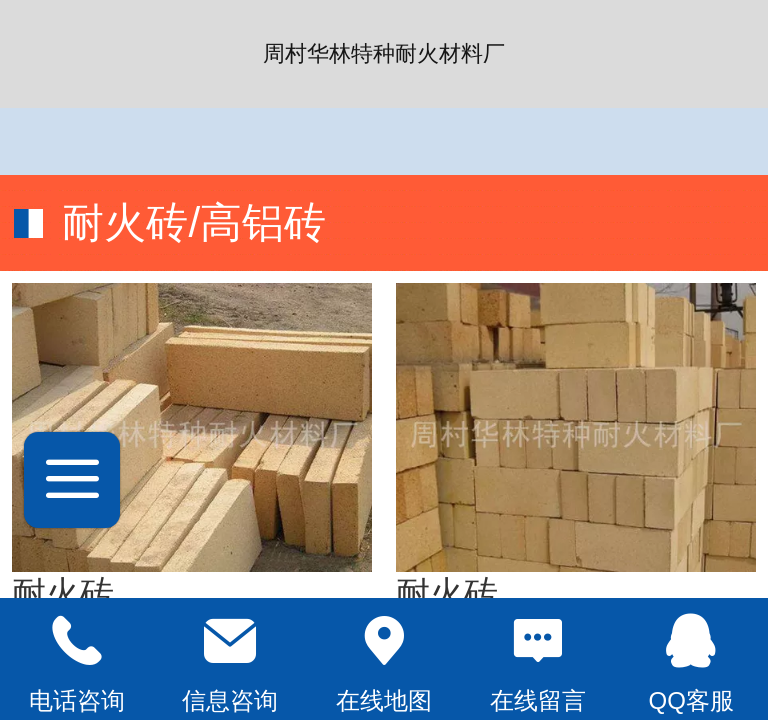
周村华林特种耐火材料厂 (384, 53)
